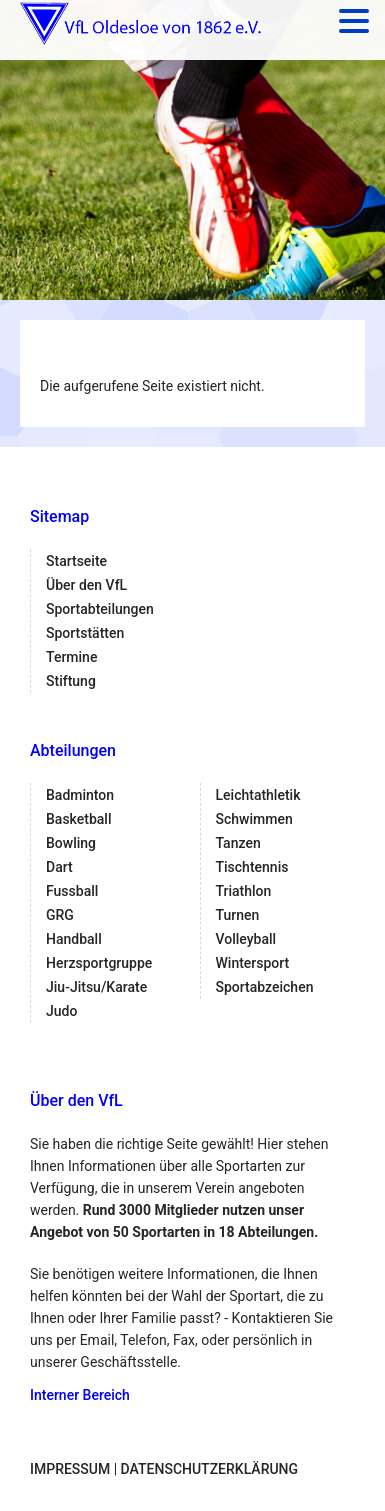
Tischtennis (252, 867)
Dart (59, 867)
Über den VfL (86, 585)
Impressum (70, 1469)
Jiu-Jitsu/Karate (96, 987)
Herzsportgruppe (99, 963)
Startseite (76, 561)
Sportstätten (85, 633)
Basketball (78, 819)
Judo (61, 1011)
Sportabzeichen (265, 987)
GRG (60, 915)
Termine (71, 657)
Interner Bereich (80, 1395)
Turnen (238, 915)
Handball (74, 939)
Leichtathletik (258, 795)
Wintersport (253, 963)
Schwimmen (254, 819)
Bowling (71, 843)
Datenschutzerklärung (209, 1469)
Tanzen (238, 843)
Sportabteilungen (100, 609)
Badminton (80, 795)
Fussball (72, 891)
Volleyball (246, 939)
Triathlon (244, 891)
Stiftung (71, 681)
